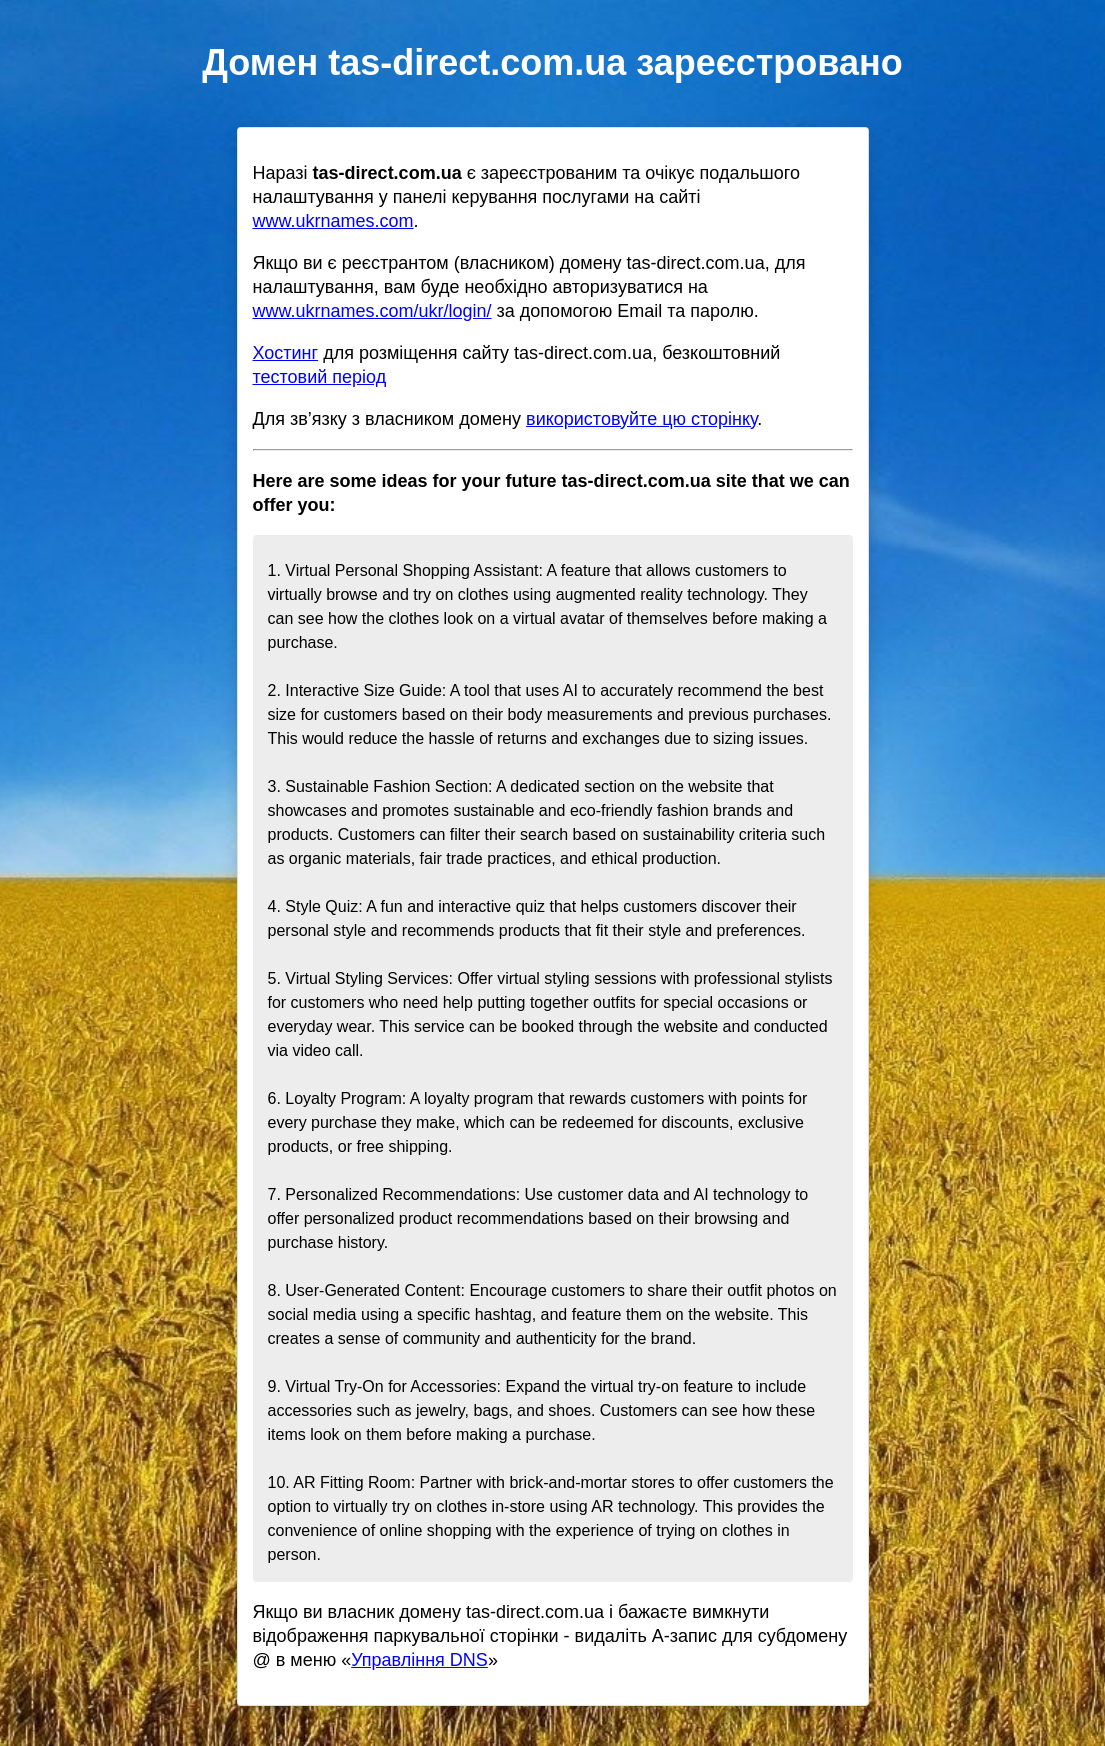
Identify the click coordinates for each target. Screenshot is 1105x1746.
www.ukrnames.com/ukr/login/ (372, 311)
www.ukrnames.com (333, 221)
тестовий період (320, 377)
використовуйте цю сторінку (641, 419)
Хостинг (286, 353)
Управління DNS (419, 1660)
